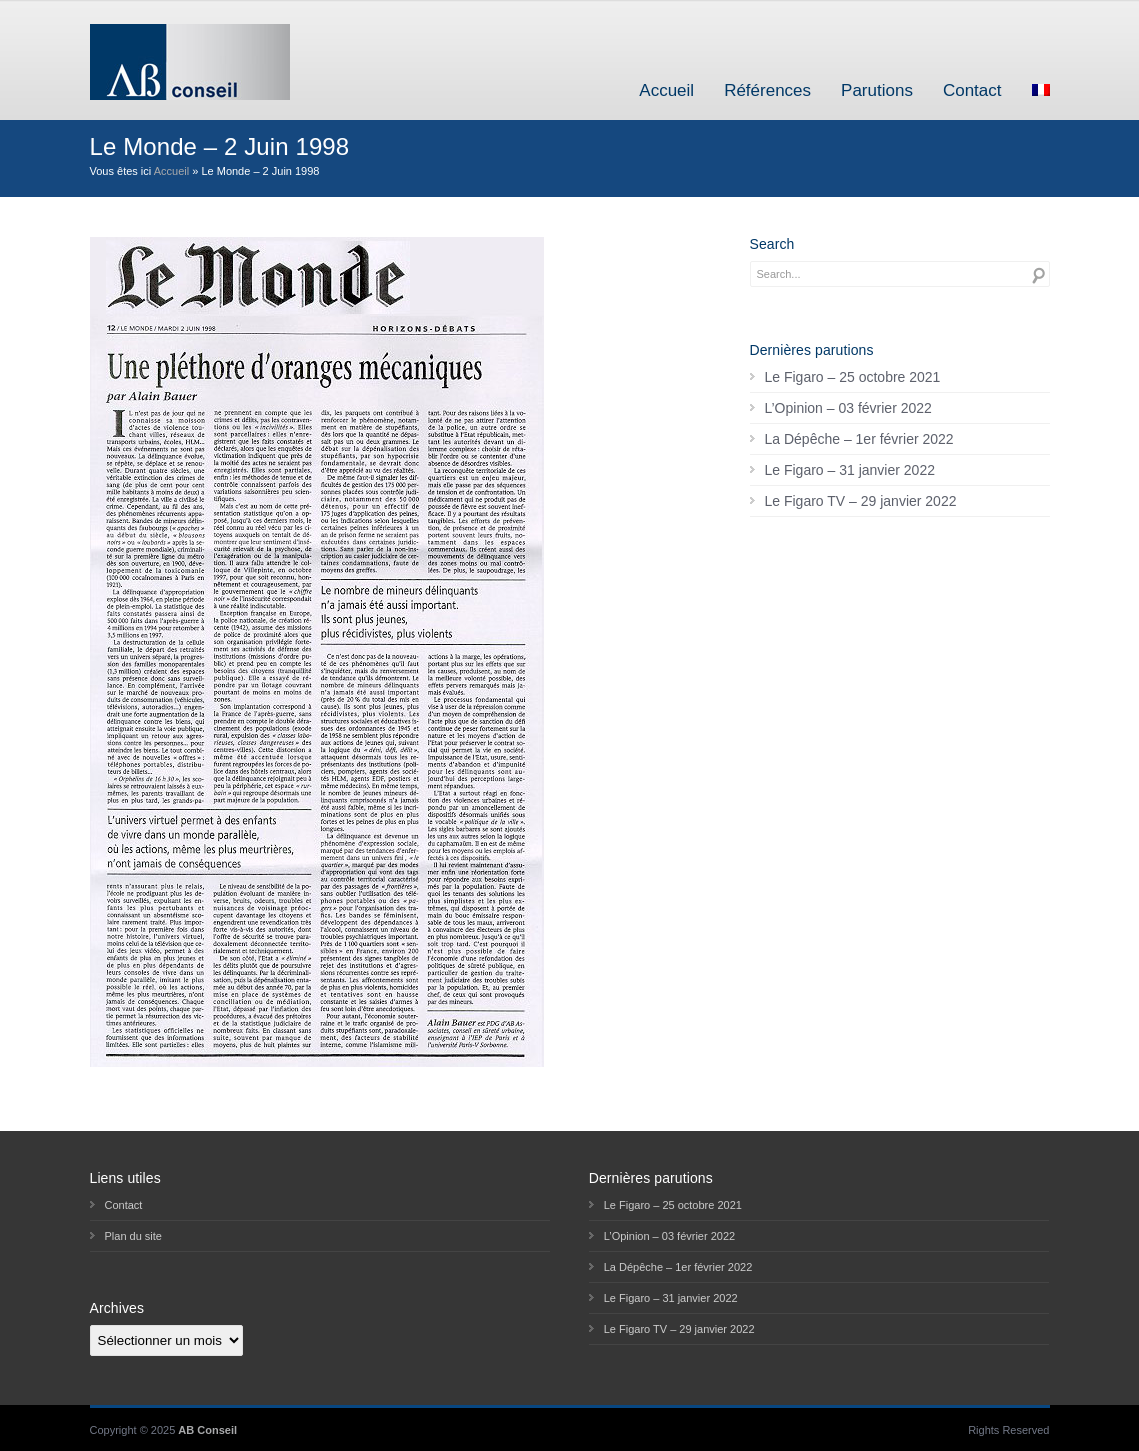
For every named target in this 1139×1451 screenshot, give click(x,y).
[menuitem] (1041, 90)
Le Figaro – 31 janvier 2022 (850, 470)
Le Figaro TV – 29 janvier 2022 (861, 501)
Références (767, 90)
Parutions (877, 90)
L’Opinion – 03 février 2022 (848, 408)
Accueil (666, 90)
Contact (972, 90)
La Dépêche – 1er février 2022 (859, 439)
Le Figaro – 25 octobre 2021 (853, 377)
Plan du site (133, 1236)
